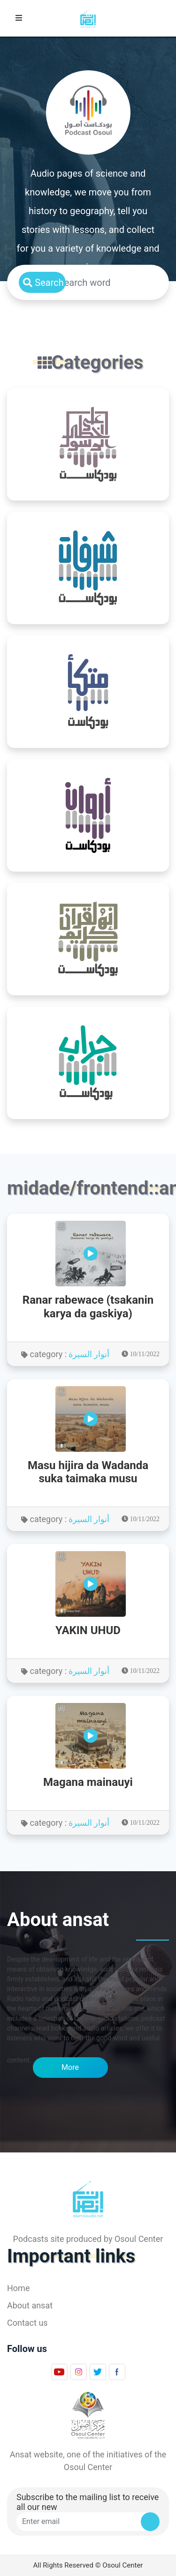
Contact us (27, 2323)
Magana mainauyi (88, 1782)
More (70, 2067)
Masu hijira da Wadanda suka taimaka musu (88, 1472)
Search (43, 282)
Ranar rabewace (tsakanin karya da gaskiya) (88, 1306)
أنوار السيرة (89, 1354)
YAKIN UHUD (88, 1630)
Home (18, 2288)
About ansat (30, 2305)
